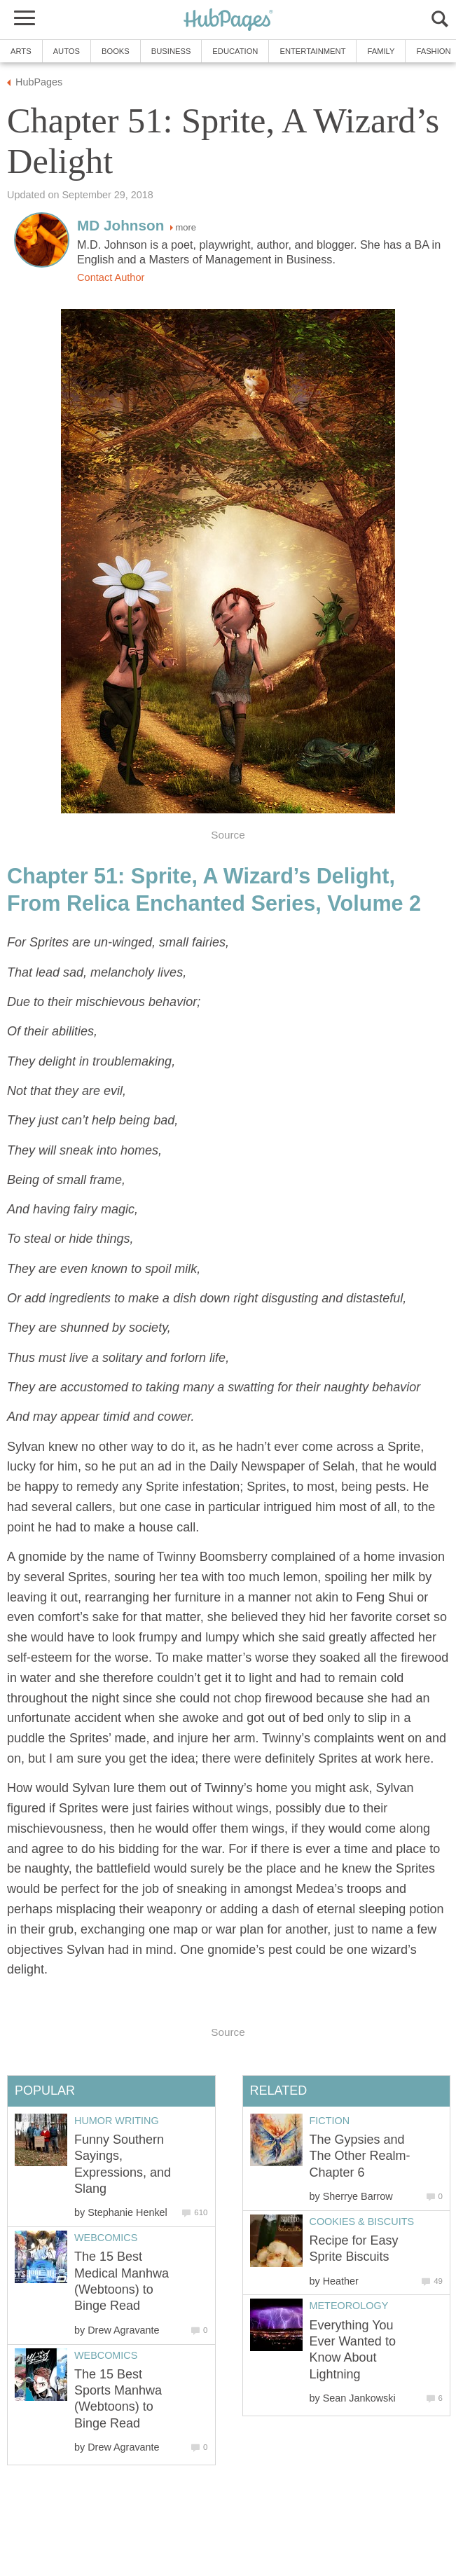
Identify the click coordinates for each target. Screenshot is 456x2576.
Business (171, 51)
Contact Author (110, 277)
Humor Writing (116, 2120)
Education (235, 51)
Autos (66, 51)
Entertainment (312, 51)
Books (116, 51)
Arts (21, 51)
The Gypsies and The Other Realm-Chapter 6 (360, 2156)
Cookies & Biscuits (362, 2221)
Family (380, 51)
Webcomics (105, 2237)
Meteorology (349, 2305)
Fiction (330, 2120)
